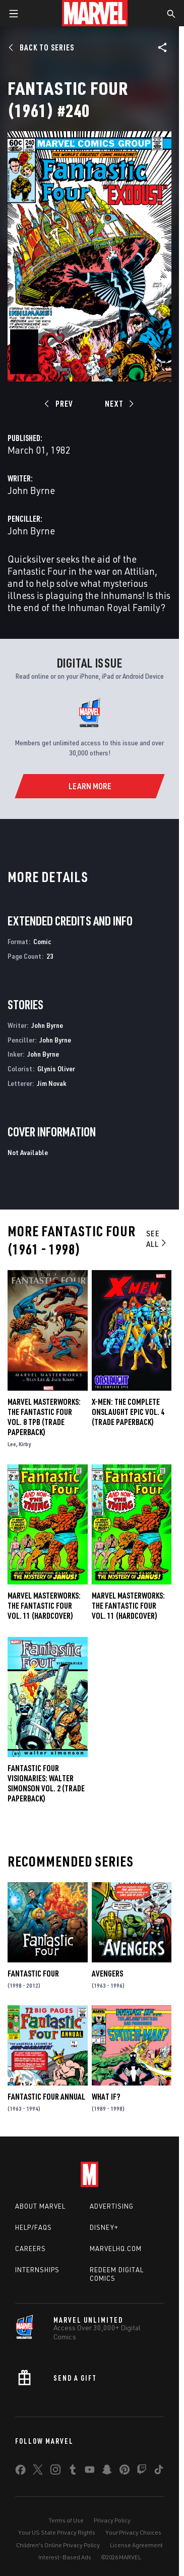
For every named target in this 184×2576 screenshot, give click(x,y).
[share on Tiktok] (159, 2472)
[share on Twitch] (142, 2472)
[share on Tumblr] (73, 2472)
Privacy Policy (112, 2520)
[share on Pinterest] (124, 2472)
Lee (12, 1444)
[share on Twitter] (38, 2472)
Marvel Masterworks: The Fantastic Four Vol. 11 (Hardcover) (44, 1606)
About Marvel (40, 2206)
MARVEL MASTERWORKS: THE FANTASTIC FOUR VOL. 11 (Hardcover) (128, 1606)
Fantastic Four (33, 1973)
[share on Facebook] (20, 2472)
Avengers (107, 1973)
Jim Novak (52, 1083)
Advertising (112, 2206)
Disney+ (104, 2227)
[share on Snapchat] (107, 2472)
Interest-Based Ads (64, 2557)
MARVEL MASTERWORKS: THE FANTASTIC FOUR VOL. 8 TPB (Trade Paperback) (44, 1417)
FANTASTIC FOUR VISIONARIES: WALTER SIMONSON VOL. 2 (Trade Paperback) (46, 1783)
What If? (106, 2097)
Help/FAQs (33, 2227)
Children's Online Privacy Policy (58, 2545)
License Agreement (136, 2545)
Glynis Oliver (56, 1068)
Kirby (25, 1444)
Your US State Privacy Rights (56, 2532)
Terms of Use (66, 2520)
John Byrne (31, 490)
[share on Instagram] (55, 2472)
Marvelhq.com (116, 2248)
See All (157, 1238)
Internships (37, 2270)
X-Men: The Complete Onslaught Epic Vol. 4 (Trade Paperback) (128, 1412)
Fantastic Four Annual (46, 2097)
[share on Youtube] (90, 2472)
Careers (30, 2248)
